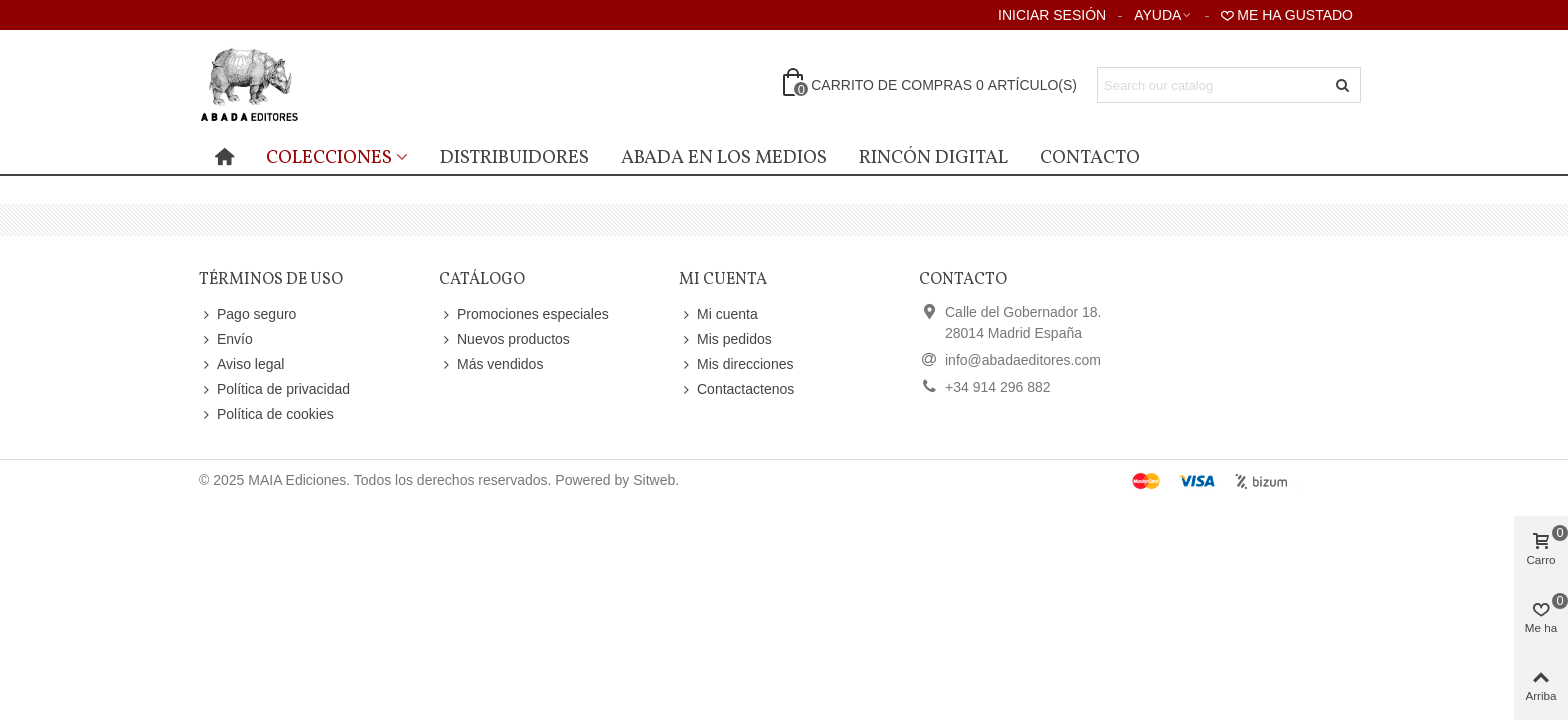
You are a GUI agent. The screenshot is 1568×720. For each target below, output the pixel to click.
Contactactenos (736, 389)
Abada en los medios (724, 158)
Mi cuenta (718, 314)
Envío (226, 339)
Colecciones (329, 158)
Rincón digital (933, 158)
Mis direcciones (736, 364)
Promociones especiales (524, 314)
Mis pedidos (725, 339)
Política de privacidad (274, 389)
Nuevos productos (504, 339)
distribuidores (514, 158)
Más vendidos (491, 364)
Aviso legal (241, 364)
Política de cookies (266, 414)
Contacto (1090, 158)
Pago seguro (247, 314)
